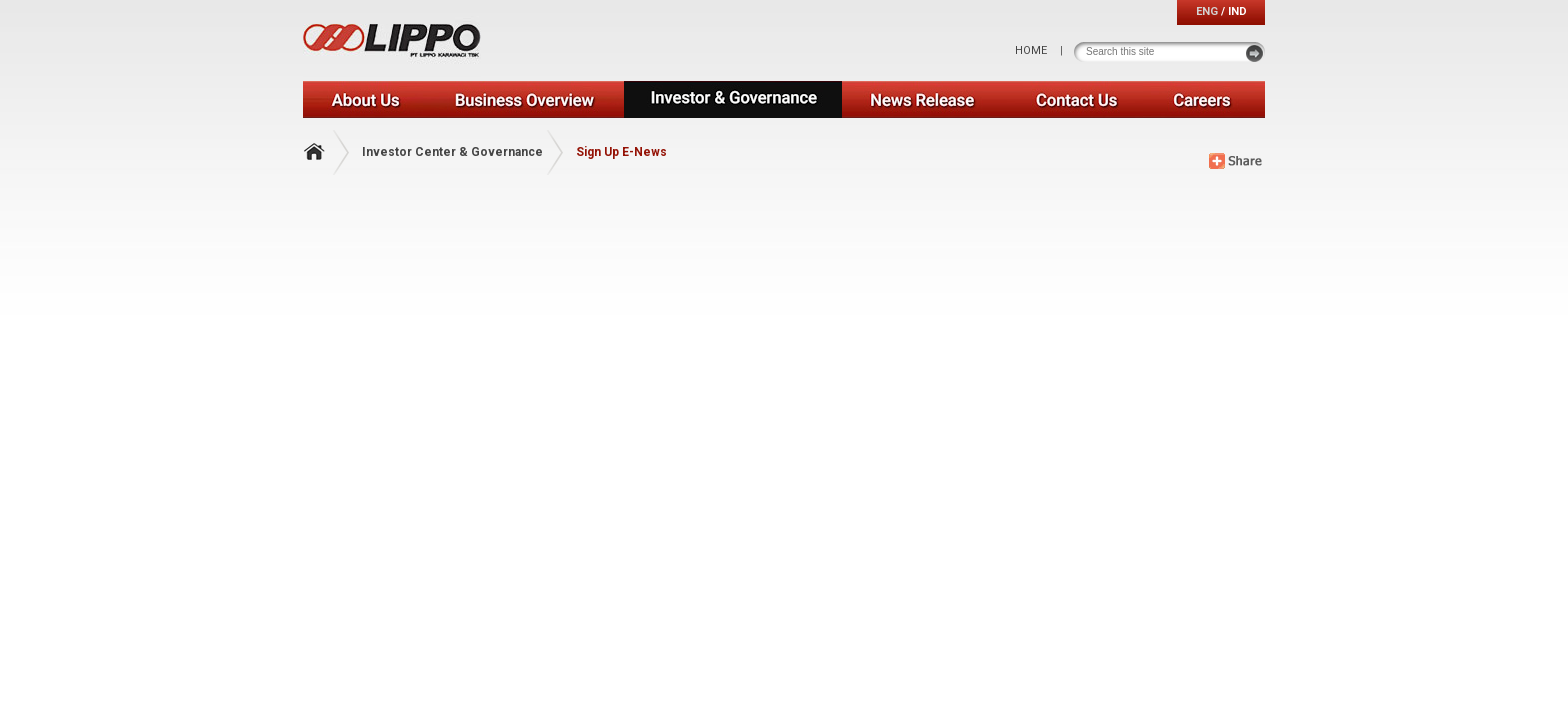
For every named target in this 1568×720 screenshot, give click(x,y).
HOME (1031, 50)
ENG (1207, 11)
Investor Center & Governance (452, 152)
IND (1237, 11)
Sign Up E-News (621, 152)
